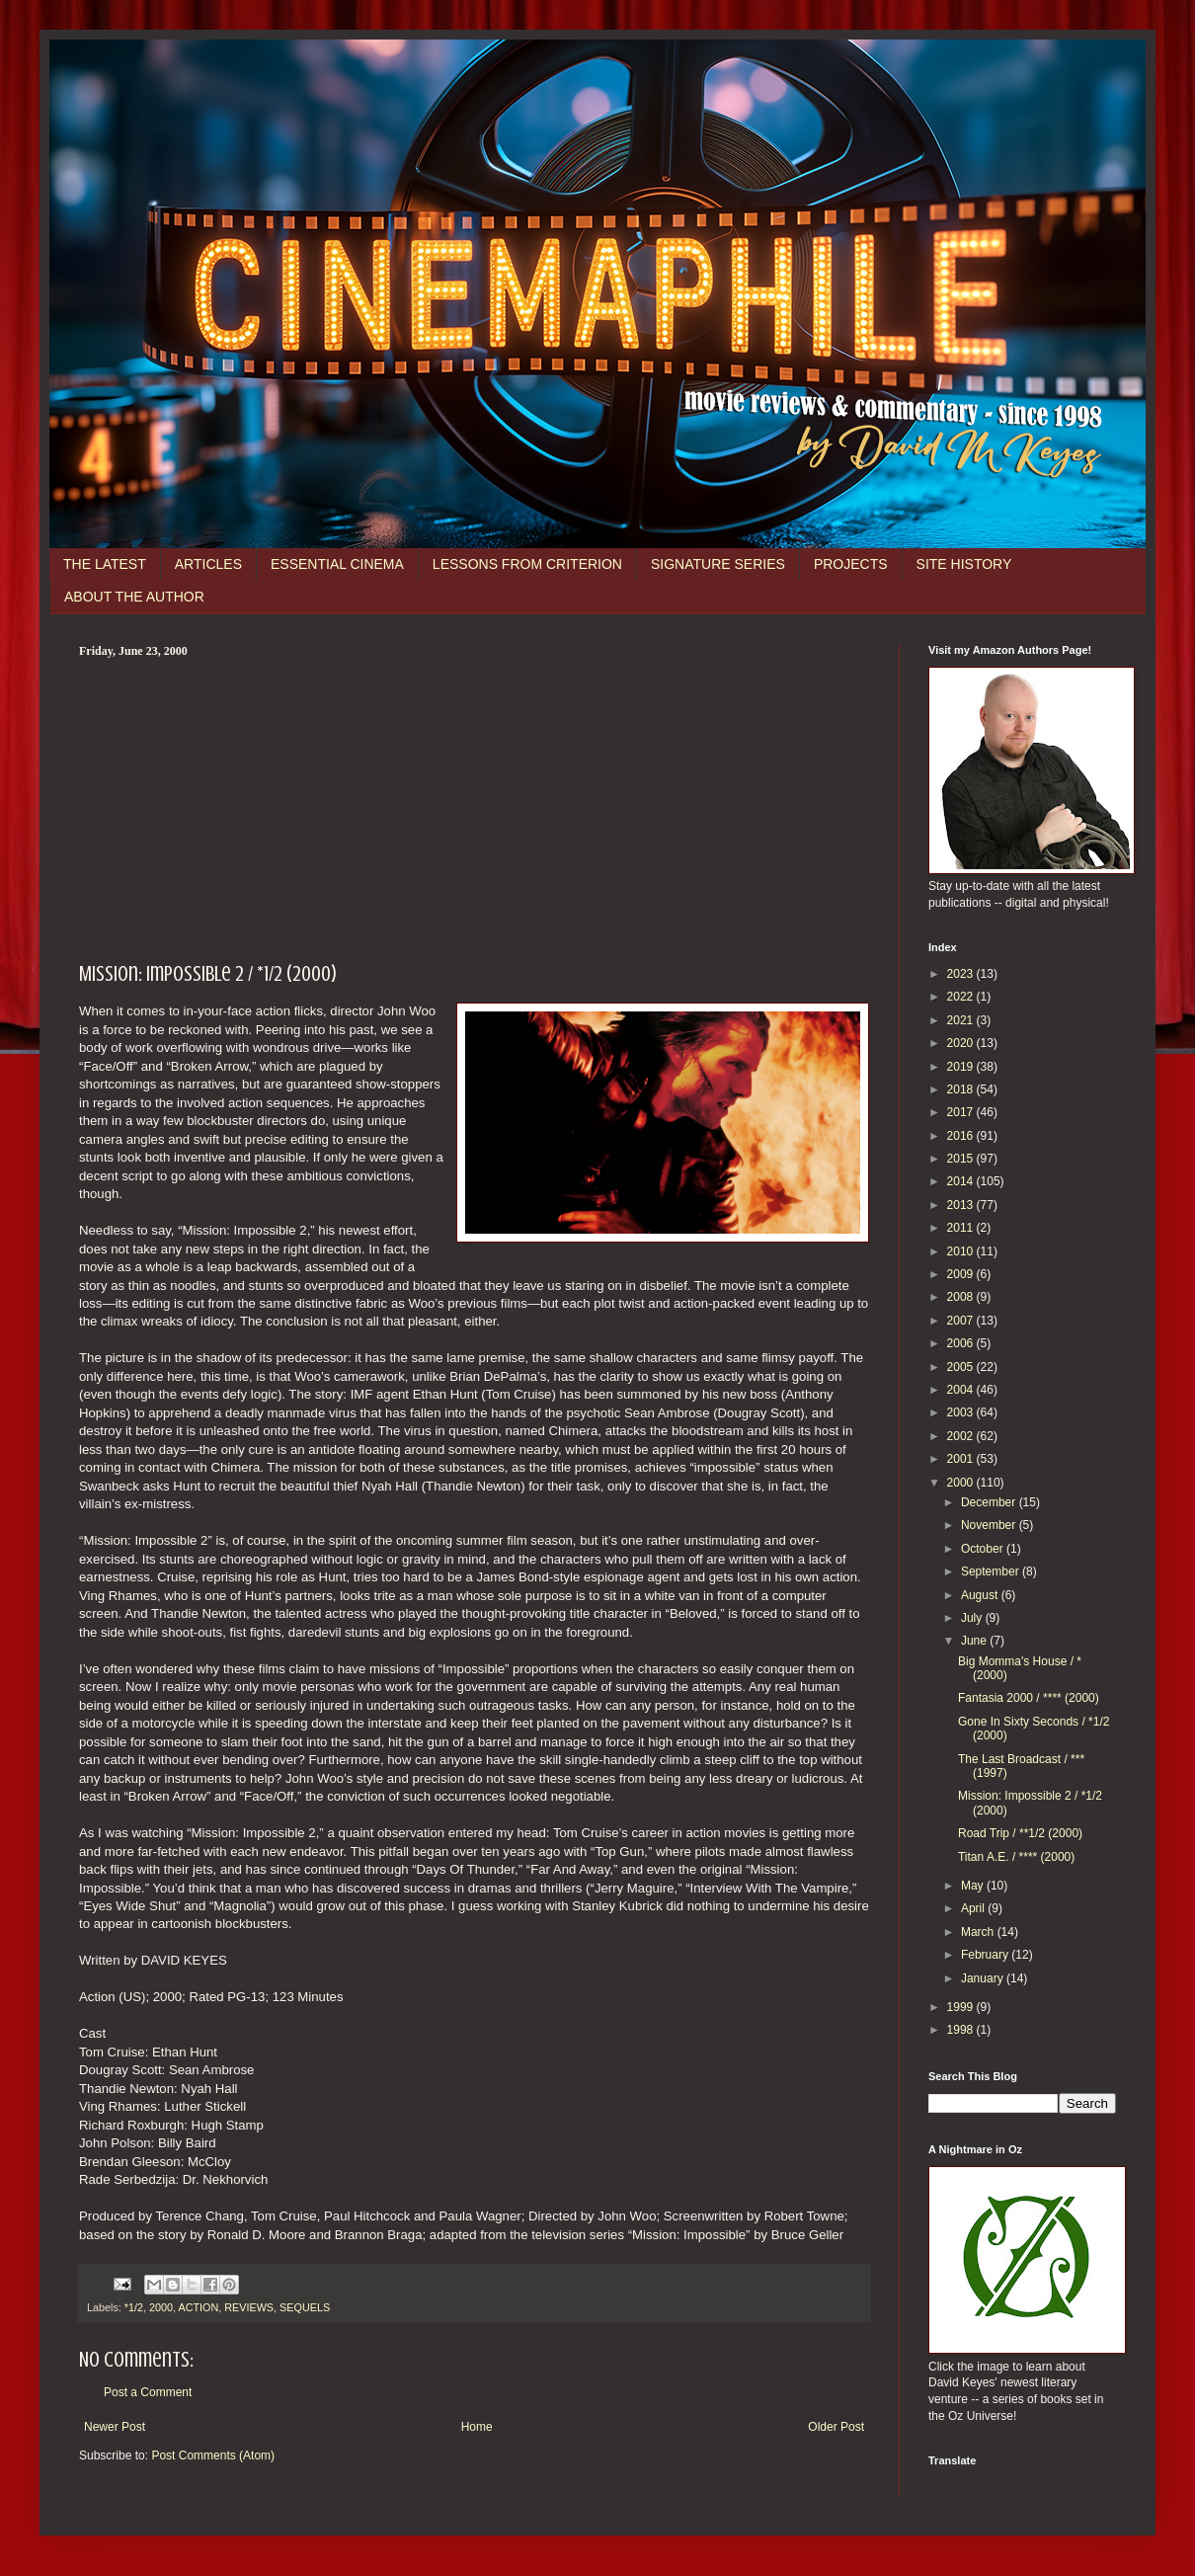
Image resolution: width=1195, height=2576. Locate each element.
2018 (962, 1089)
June (975, 1641)
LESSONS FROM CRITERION (527, 564)
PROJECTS (851, 564)
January (983, 1978)
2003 (962, 1412)
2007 (962, 1321)
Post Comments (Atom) (213, 2455)
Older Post (836, 2427)
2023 (962, 974)
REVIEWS (249, 2307)
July (973, 1618)
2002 (962, 1436)
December (990, 1502)
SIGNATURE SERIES (718, 564)
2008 (962, 1297)
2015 (962, 1159)
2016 (962, 1136)
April (974, 1908)
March (979, 1932)
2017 (962, 1112)
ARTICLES (208, 564)
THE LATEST (104, 564)
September (991, 1571)
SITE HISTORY (964, 564)
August (981, 1595)
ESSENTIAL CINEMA (337, 564)
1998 (962, 2030)
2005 (962, 1367)
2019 (962, 1067)
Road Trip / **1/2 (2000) (1020, 1833)
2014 (962, 1181)
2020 (962, 1043)
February (986, 1955)
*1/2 (133, 2307)
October (983, 1549)
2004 (962, 1390)
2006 (962, 1343)
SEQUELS (304, 2307)
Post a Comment (148, 2392)
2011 (962, 1228)
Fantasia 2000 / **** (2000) (1028, 1698)
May (974, 1885)
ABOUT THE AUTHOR (134, 596)
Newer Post (114, 2427)
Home (477, 2427)
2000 (161, 2307)
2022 (962, 997)
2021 (962, 1020)
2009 (962, 1274)
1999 (962, 2007)
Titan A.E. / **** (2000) (1016, 1857)
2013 (962, 1205)
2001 (962, 1459)
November (990, 1525)
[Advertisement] (474, 807)
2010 (962, 1251)
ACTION (198, 2307)
